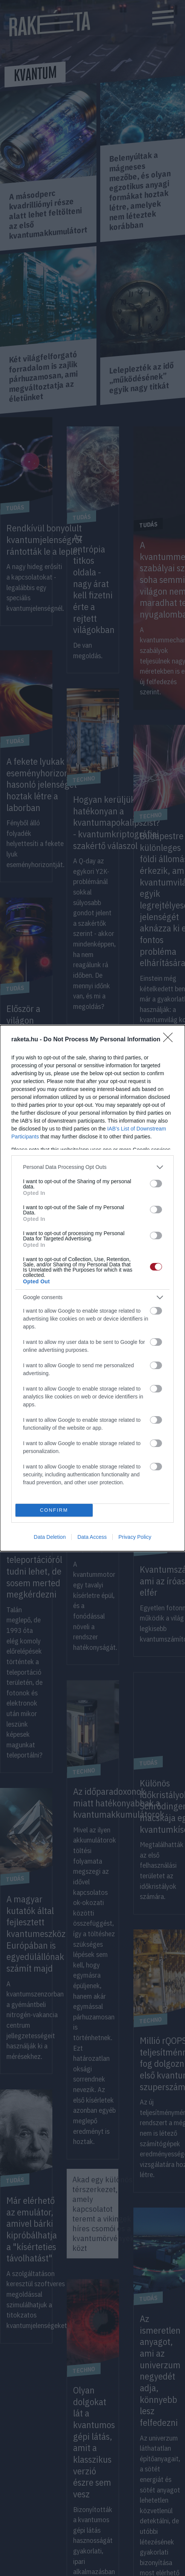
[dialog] (92, 1288)
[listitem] (92, 1167)
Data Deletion (50, 1537)
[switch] (156, 1183)
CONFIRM (54, 1510)
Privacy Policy (134, 1537)
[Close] (170, 1040)
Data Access (92, 1537)
